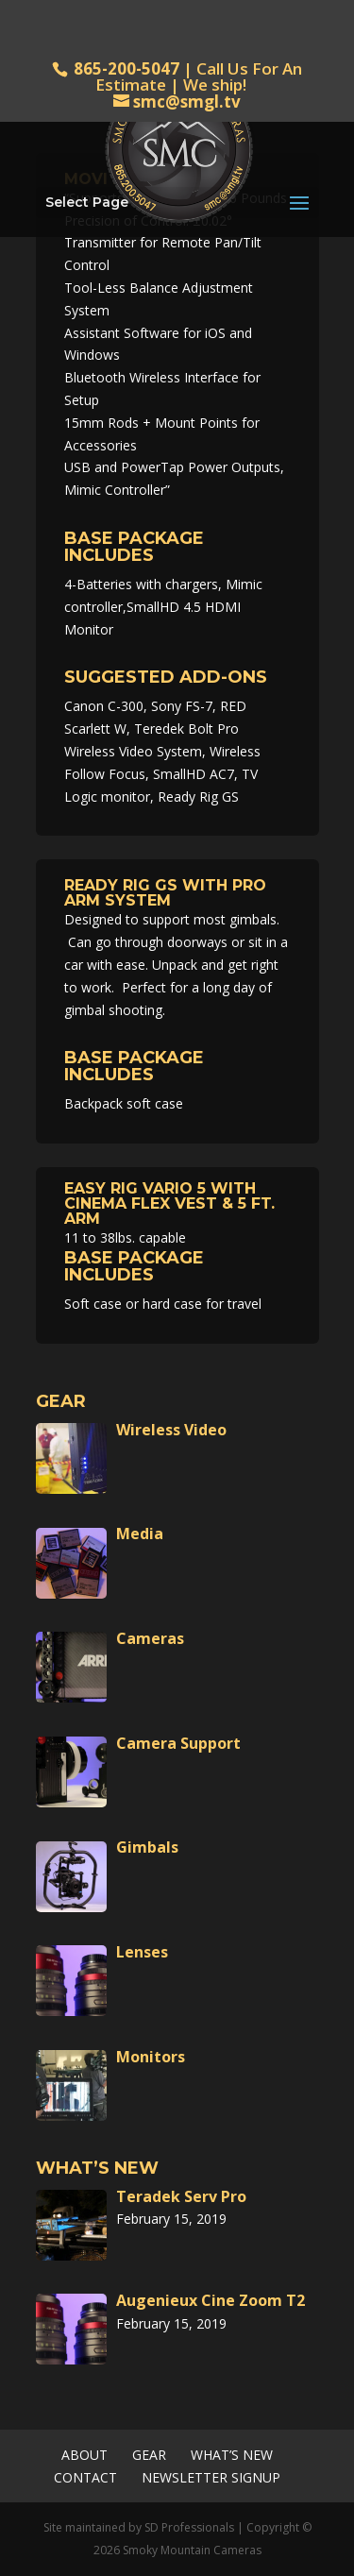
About (84, 2455)
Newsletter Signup (211, 2477)
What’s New (232, 2455)
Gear (149, 2455)
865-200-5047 (126, 68)
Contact (85, 2477)
